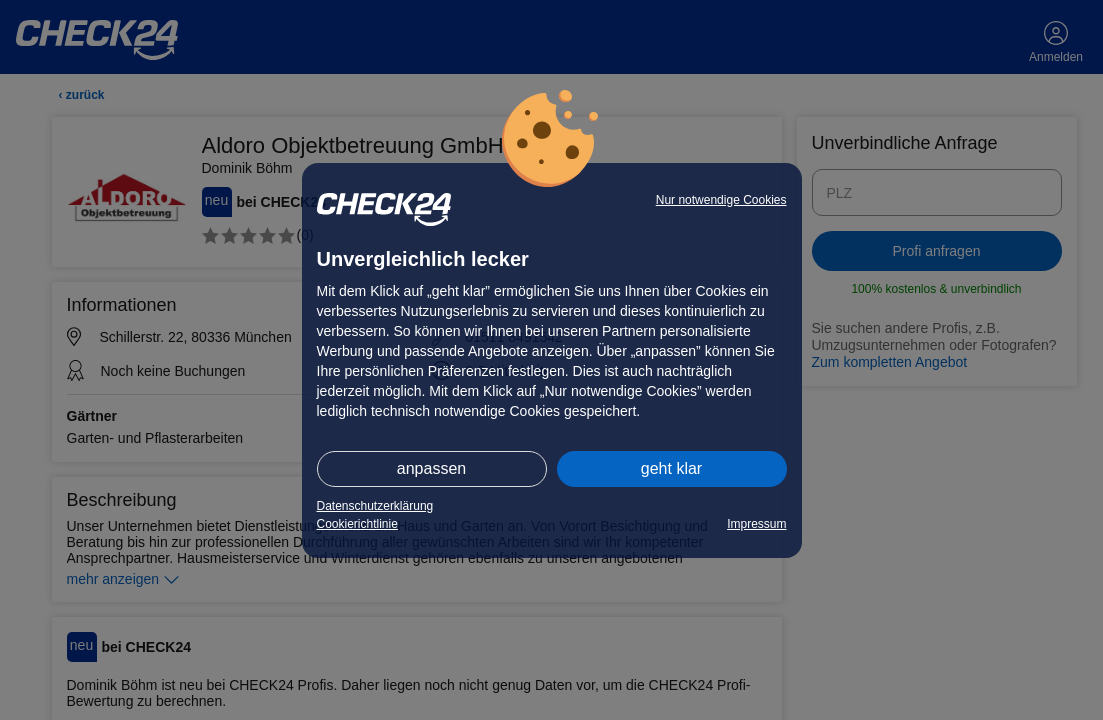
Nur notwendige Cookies (721, 200)
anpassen (431, 468)
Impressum (756, 524)
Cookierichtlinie (357, 524)
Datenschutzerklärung (375, 506)
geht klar (671, 468)
